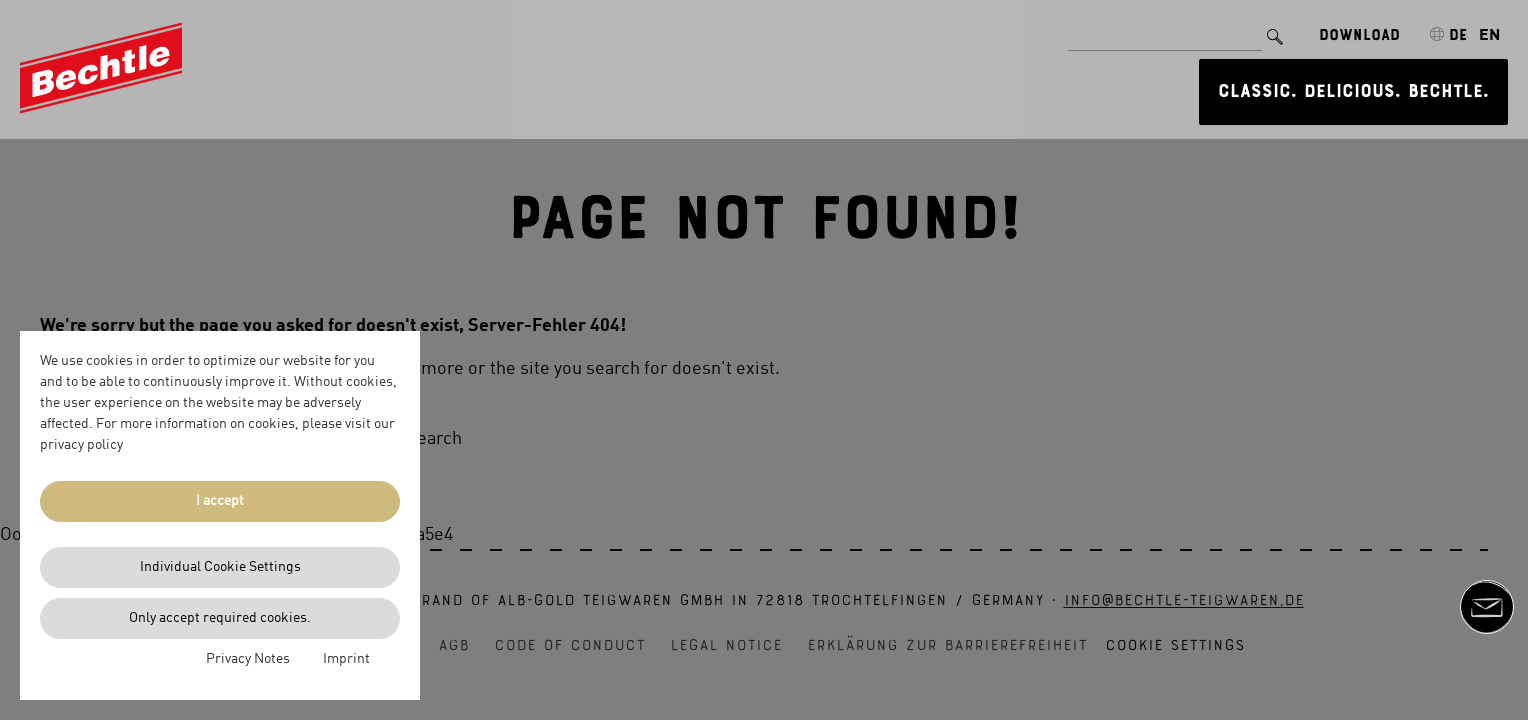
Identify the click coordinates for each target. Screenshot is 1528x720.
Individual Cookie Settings (220, 567)
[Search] (1275, 28)
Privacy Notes (248, 659)
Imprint (346, 659)
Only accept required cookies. (220, 618)
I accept (220, 501)
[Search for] (1165, 28)
